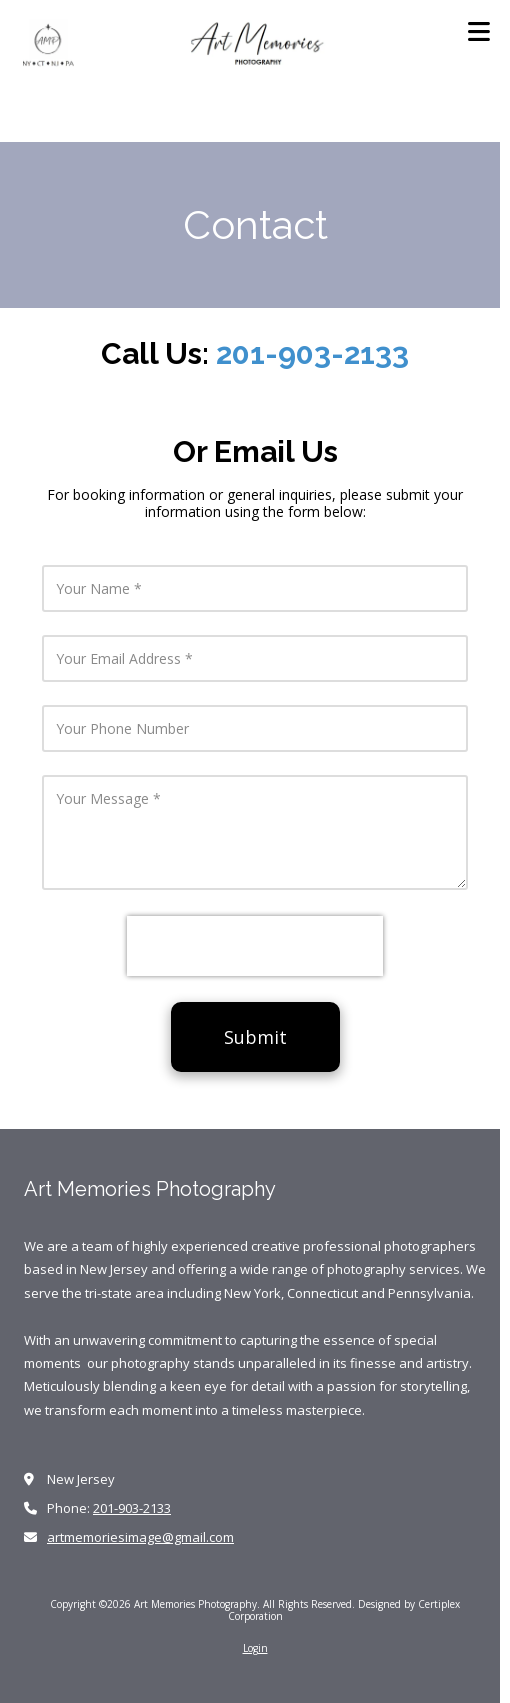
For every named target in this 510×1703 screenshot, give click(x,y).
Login (255, 1648)
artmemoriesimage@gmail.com (140, 1537)
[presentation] (255, 946)
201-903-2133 (312, 353)
